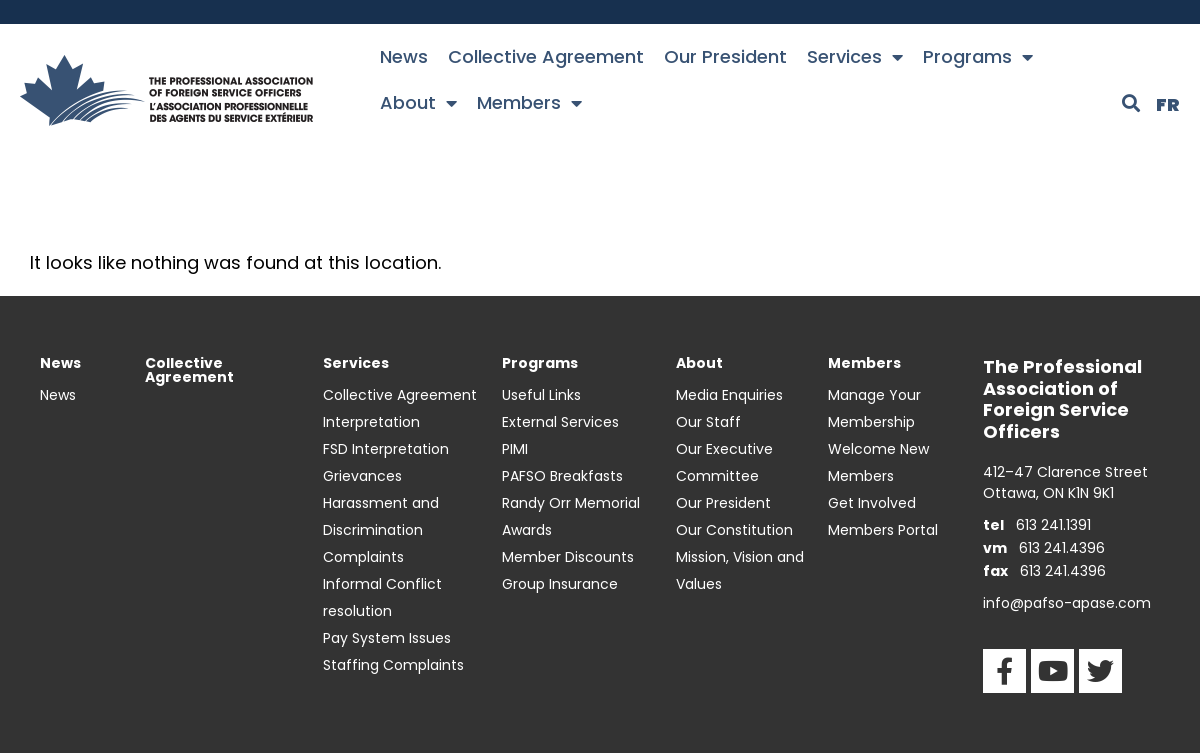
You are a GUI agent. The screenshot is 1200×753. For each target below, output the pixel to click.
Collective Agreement (546, 56)
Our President (725, 56)
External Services (560, 422)
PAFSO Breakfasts (562, 476)
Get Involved (872, 503)
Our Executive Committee (724, 462)
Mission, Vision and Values (740, 570)
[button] (1131, 103)
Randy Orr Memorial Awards (571, 516)
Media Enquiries (729, 395)
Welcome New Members (878, 462)
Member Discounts (568, 557)
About (418, 103)
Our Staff (708, 422)
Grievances (362, 476)
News (404, 56)
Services (855, 57)
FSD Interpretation (386, 449)
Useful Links (541, 395)
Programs (978, 57)
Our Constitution (734, 530)
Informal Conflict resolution (382, 597)
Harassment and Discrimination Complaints (381, 530)
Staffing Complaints (393, 665)
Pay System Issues (387, 638)
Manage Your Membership (874, 408)
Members (529, 103)
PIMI (515, 449)
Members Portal (883, 530)
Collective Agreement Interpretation (400, 408)
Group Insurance (560, 584)
